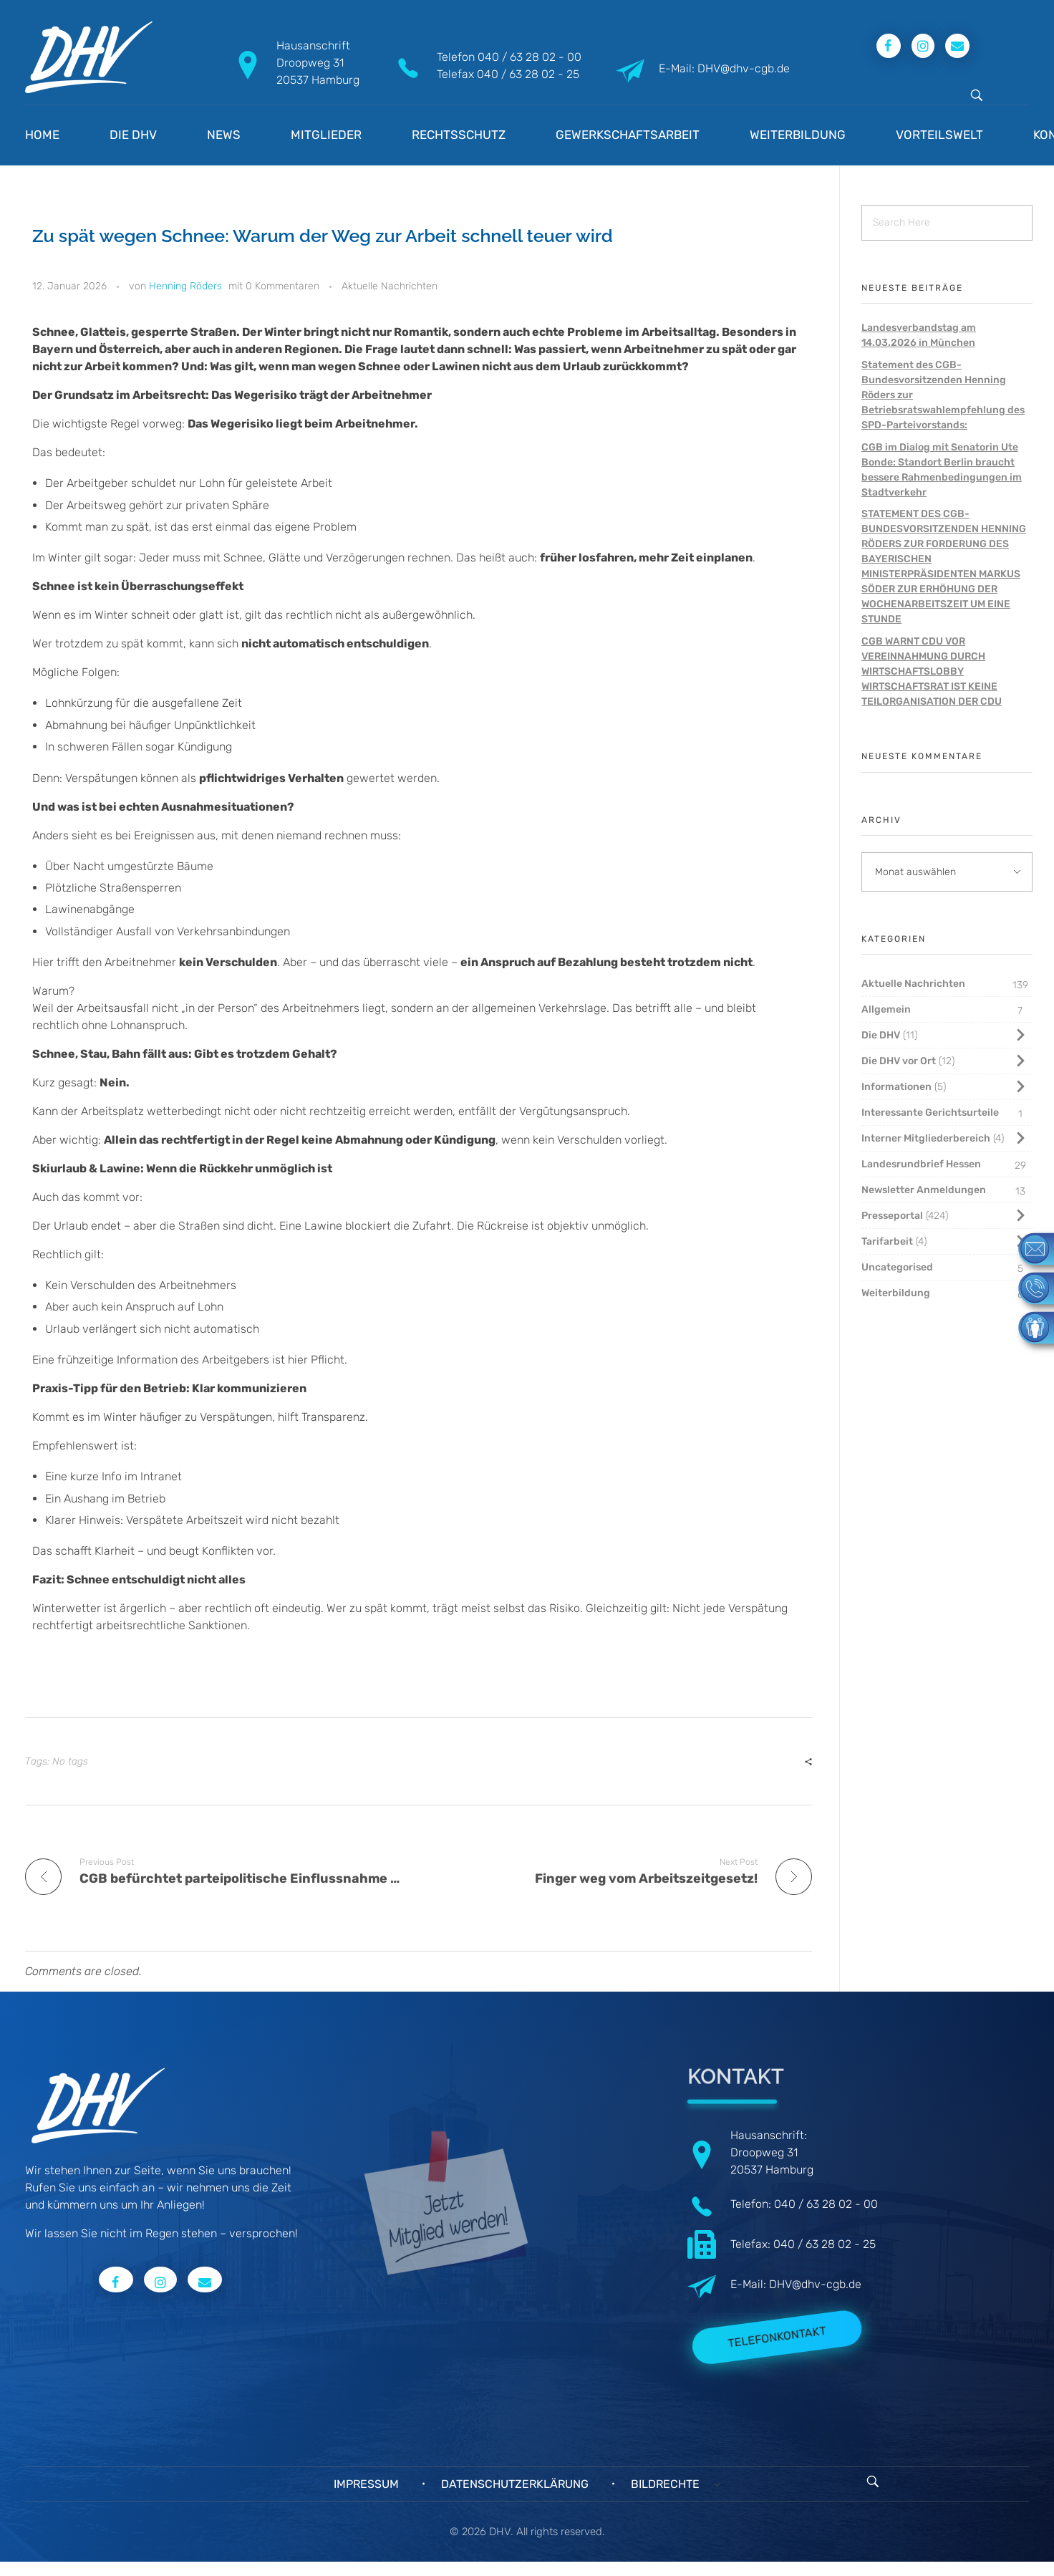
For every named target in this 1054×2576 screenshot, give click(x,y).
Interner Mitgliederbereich (925, 1138)
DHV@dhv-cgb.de (815, 2284)
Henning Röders (185, 286)
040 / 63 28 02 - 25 (528, 74)
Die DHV (880, 1035)
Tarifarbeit (887, 1241)
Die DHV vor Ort (898, 1061)
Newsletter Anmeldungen (923, 1190)
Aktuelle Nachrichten (389, 286)
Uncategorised (897, 1267)
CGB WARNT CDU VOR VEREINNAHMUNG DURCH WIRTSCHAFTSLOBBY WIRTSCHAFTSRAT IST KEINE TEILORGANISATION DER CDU (931, 671)
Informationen (896, 1087)
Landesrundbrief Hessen (921, 1164)
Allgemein (886, 1009)
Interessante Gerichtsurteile (930, 1112)
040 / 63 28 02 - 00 (529, 57)
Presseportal (892, 1216)
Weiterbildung (895, 1293)
